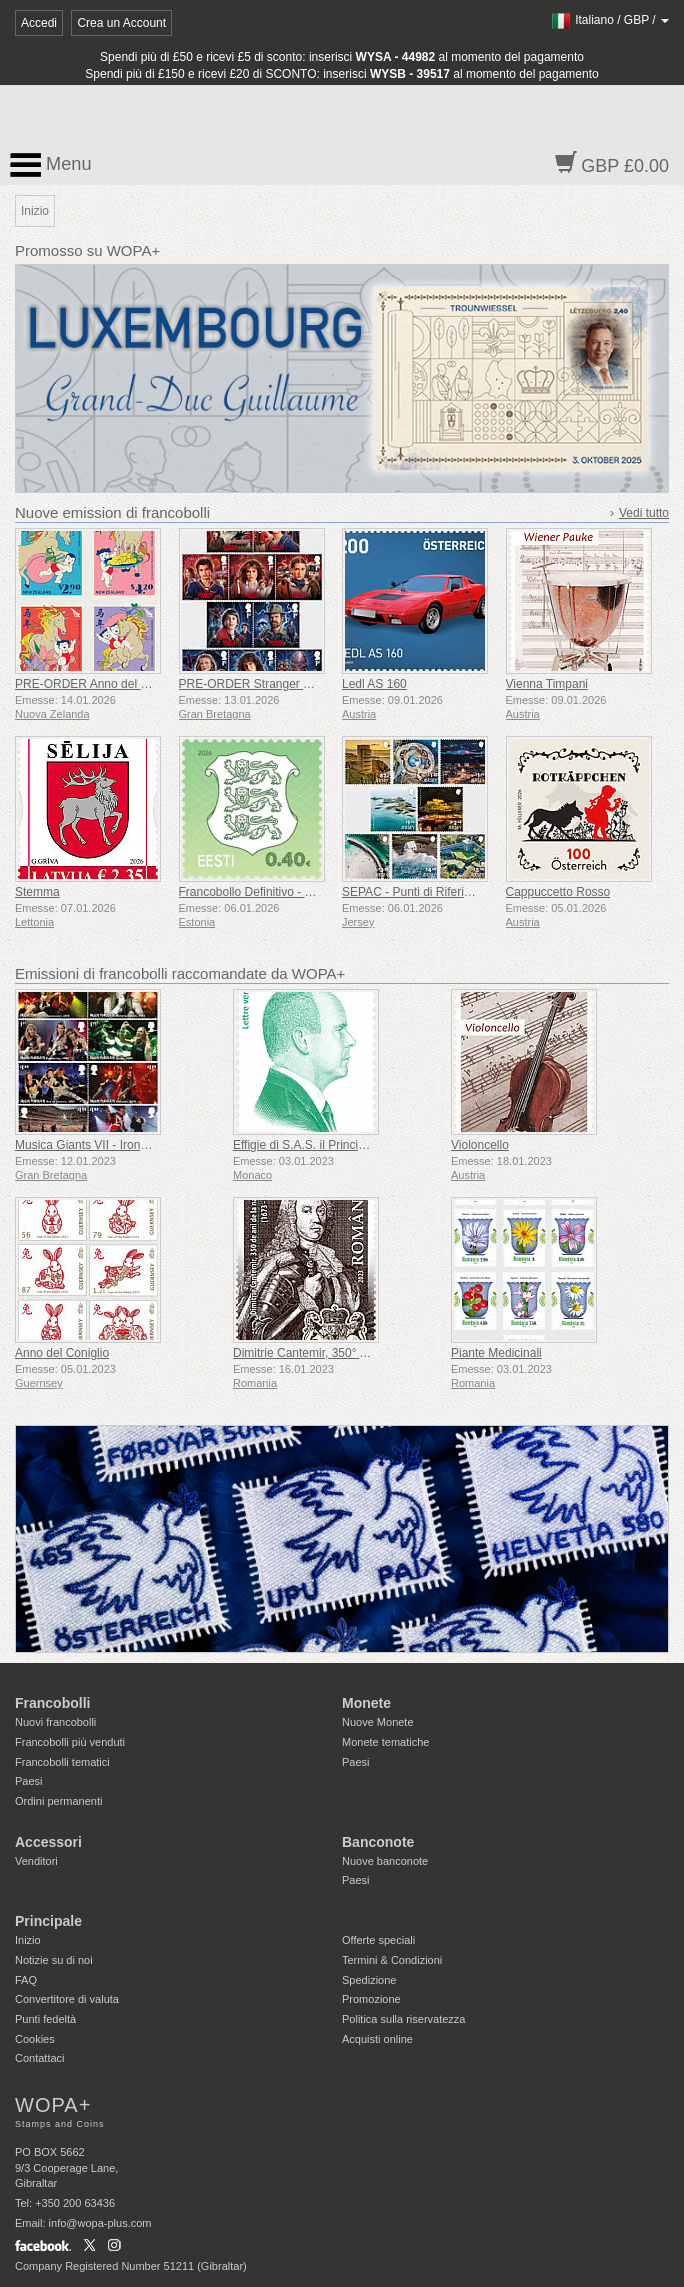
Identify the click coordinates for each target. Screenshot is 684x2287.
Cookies (35, 2039)
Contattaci (40, 2058)
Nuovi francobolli (55, 1722)
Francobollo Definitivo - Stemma (264, 892)
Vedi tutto (644, 513)
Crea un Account (121, 23)
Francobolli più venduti (70, 1742)
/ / (609, 20)
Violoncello (480, 1145)
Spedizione (369, 1980)
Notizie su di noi (54, 1960)
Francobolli (52, 1703)
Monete (366, 1703)
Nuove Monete (378, 1722)
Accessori (48, 1842)
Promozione (371, 1999)
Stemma (37, 892)
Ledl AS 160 (374, 684)
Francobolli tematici (62, 1762)
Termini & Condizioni (392, 1960)
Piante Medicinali (496, 1353)
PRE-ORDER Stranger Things (259, 684)
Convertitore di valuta (67, 1999)
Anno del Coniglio (62, 1353)
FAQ (26, 1980)
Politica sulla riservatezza (404, 2019)
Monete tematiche (385, 1742)
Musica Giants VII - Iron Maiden (99, 1145)
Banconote (378, 1842)
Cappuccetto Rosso (558, 892)
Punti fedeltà (45, 2019)
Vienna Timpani (547, 684)
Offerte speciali (378, 1940)
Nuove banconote (385, 1861)
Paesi (29, 1781)
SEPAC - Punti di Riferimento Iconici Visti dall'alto (473, 892)
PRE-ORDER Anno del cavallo (96, 684)
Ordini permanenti (58, 1801)
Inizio (28, 1940)
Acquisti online (377, 2039)
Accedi (39, 23)
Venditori (36, 1861)
